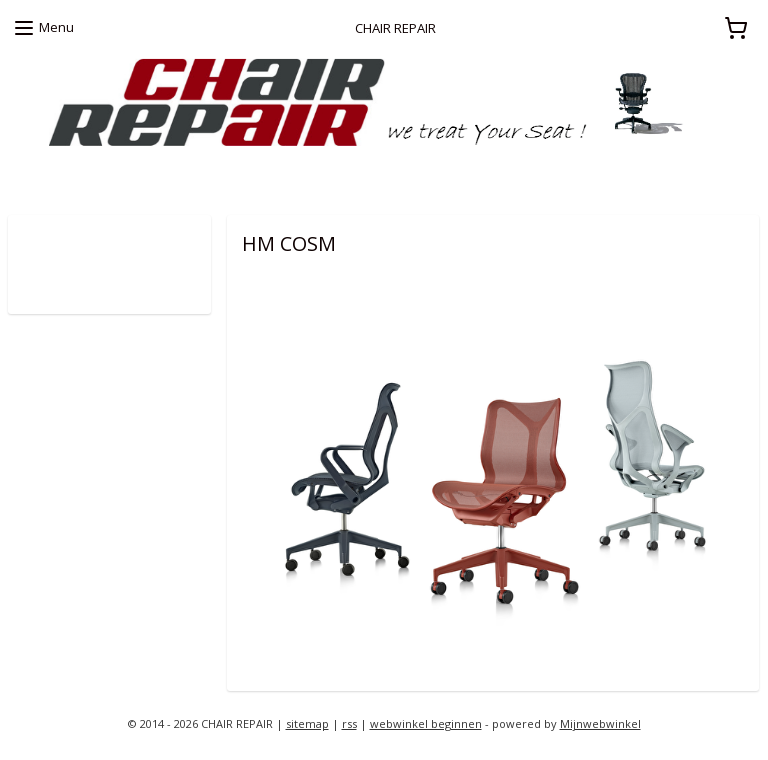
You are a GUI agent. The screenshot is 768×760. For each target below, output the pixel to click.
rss (349, 723)
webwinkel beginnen (426, 723)
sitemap (307, 723)
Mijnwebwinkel (600, 723)
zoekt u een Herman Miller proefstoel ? (126, 176)
